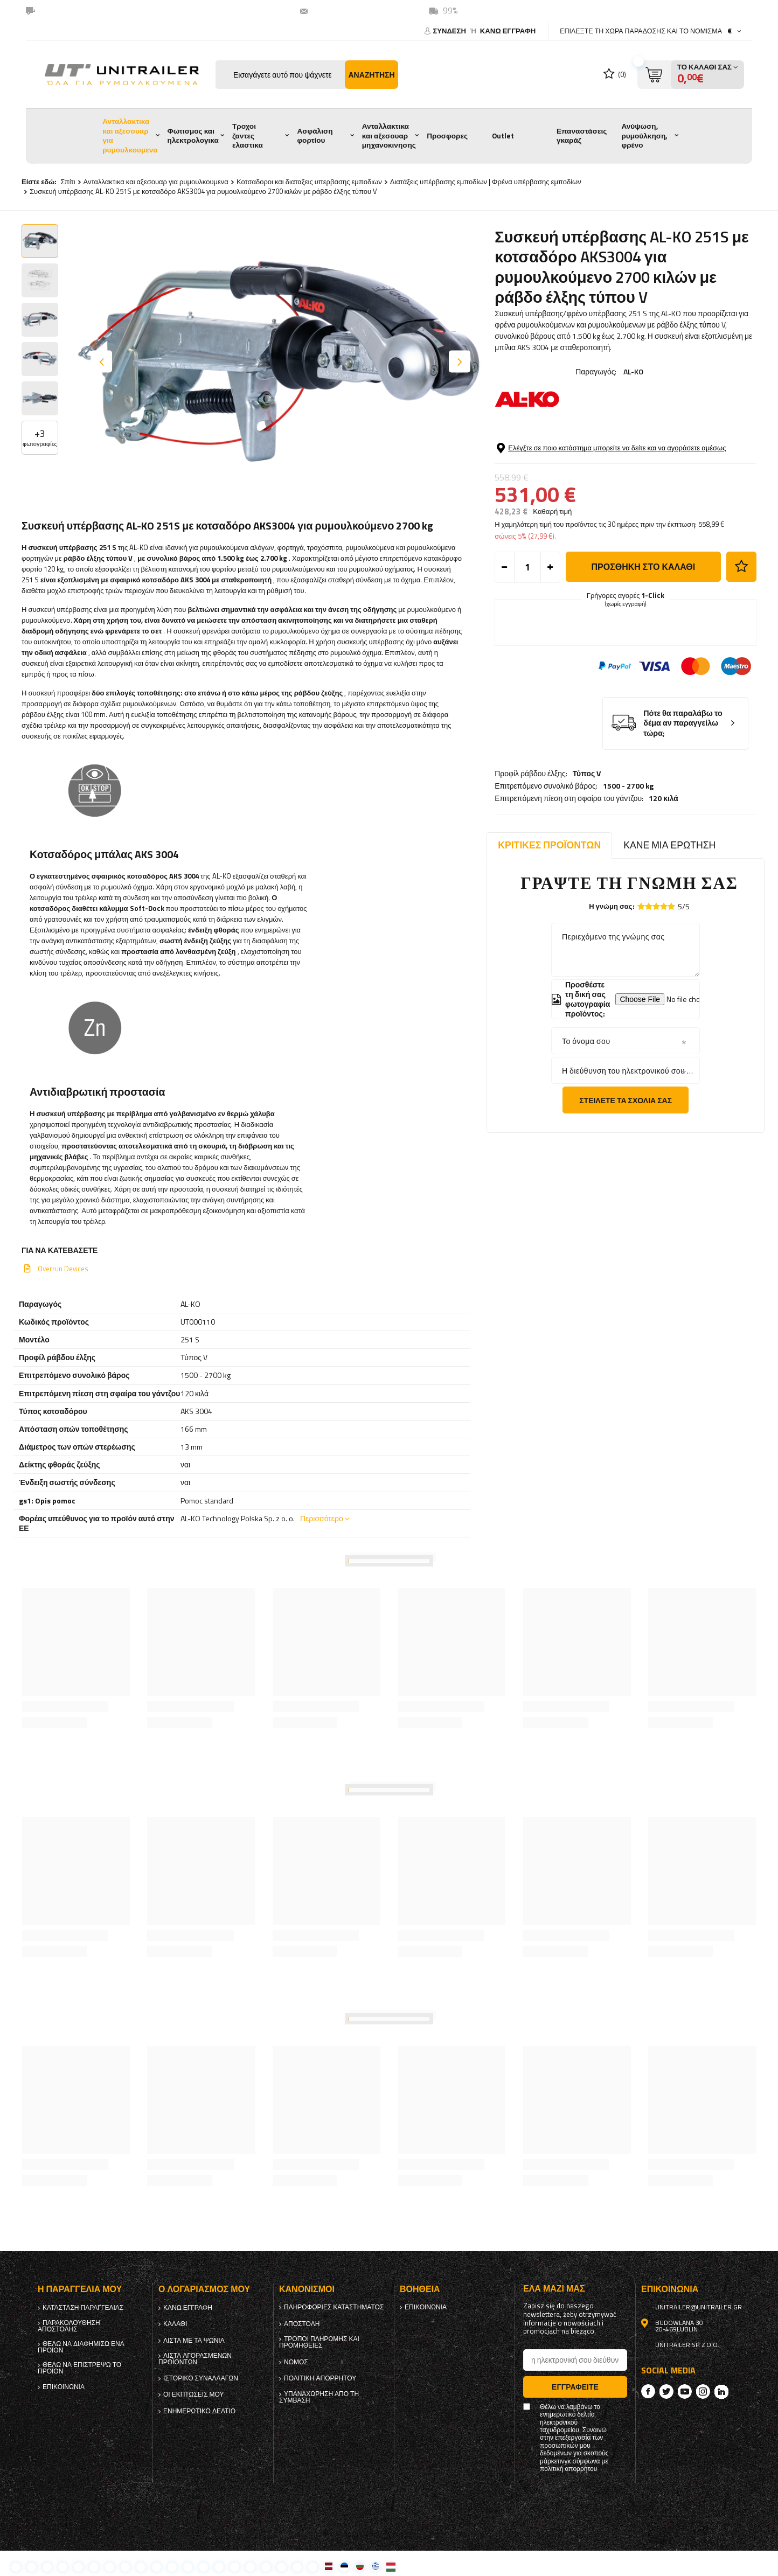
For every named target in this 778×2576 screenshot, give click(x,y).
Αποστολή (301, 2324)
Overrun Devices (63, 1268)
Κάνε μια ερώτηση (669, 845)
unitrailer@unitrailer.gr (358, 10)
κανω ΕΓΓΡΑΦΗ (508, 30)
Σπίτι (67, 181)
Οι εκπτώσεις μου (193, 2394)
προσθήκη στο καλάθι (643, 623)
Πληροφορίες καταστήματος (334, 2307)
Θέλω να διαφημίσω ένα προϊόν (81, 2347)
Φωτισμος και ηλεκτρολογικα (193, 136)
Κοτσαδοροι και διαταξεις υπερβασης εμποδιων (309, 181)
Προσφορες (447, 135)
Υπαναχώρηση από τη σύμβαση (319, 2397)
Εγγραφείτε (575, 2386)
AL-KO (633, 371)
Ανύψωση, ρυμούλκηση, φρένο (644, 135)
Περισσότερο (321, 1518)
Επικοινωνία (64, 2387)
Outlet (503, 135)
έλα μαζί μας (554, 2288)
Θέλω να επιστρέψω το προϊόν (79, 2368)
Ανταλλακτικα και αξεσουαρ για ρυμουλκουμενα (129, 135)
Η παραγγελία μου (80, 2289)
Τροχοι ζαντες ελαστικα (247, 135)
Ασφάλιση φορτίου (314, 136)
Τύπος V (587, 444)
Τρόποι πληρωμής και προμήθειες (319, 2342)
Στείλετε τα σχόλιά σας (625, 1100)
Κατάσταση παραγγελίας (83, 2308)
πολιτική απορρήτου (320, 2378)
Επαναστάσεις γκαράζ (582, 136)
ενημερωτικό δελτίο (199, 2411)
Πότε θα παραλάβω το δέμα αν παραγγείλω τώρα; (682, 780)
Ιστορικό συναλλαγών (200, 2378)
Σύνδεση (450, 30)
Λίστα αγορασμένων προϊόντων (195, 2358)
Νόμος (296, 2362)
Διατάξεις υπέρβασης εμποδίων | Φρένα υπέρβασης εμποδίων (485, 181)
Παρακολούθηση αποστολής (69, 2326)
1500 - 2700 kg (628, 457)
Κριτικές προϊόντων (549, 845)
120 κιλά (663, 469)
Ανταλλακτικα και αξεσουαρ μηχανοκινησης (389, 135)
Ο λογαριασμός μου (204, 2289)
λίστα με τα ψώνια (194, 2340)
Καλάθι (175, 2324)
